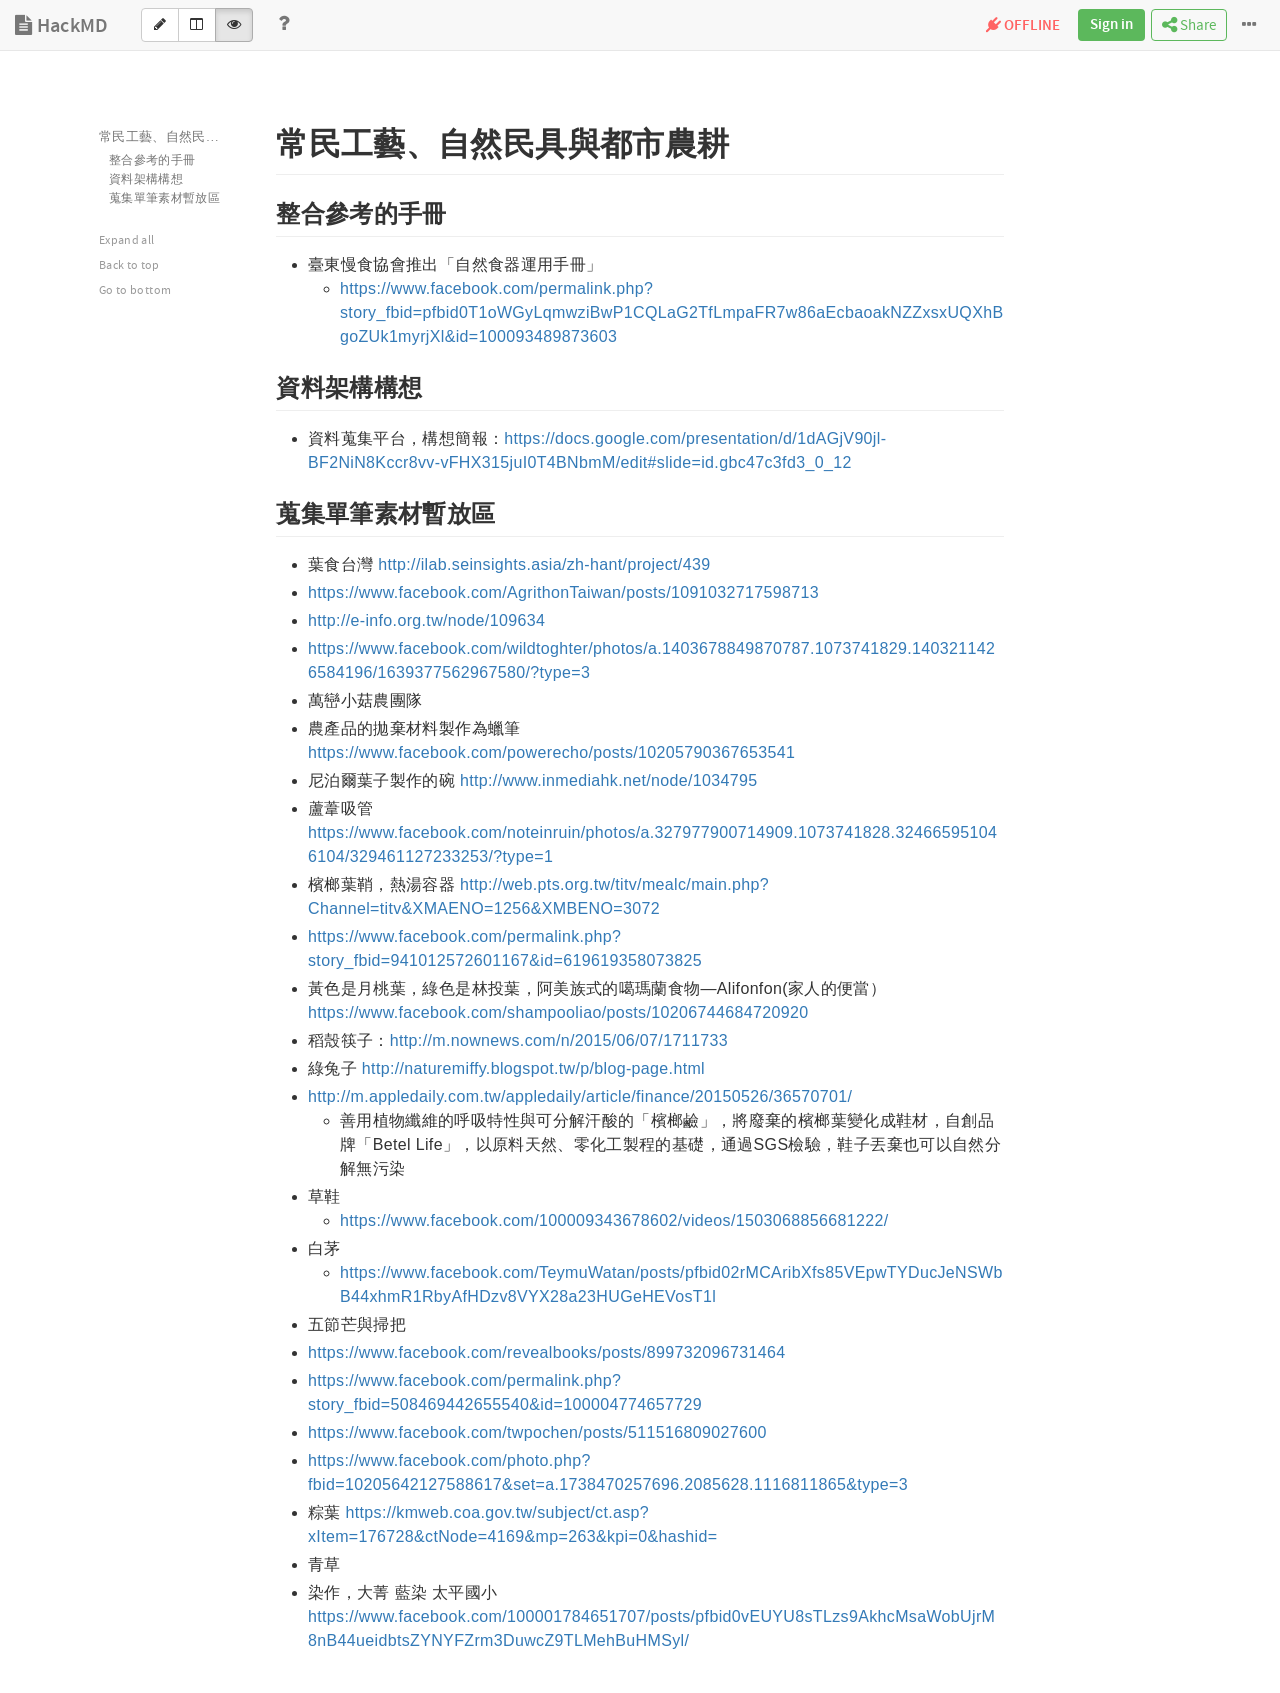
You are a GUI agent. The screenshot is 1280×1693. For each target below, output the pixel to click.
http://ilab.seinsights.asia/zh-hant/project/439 (544, 564)
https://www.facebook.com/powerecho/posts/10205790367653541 (551, 752)
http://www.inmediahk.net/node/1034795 (609, 780)
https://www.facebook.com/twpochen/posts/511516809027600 (537, 1432)
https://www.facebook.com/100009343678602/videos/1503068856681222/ (614, 1220)
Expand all (127, 240)
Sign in (1111, 25)
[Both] (197, 25)
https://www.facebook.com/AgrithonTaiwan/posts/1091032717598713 (563, 592)
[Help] (284, 25)
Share (1189, 25)
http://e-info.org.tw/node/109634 (426, 620)
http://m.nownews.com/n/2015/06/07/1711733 (559, 1040)
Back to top (129, 265)
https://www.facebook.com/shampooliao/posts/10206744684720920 (558, 1012)
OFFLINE (1023, 26)
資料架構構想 (146, 179)
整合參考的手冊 (152, 160)
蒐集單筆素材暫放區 (164, 198)
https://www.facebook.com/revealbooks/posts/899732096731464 (547, 1352)
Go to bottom (135, 290)
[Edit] (160, 25)
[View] (234, 25)
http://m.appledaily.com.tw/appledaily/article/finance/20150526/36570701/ (580, 1096)
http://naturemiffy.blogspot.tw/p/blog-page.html (533, 1068)
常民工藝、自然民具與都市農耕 (175, 137)
